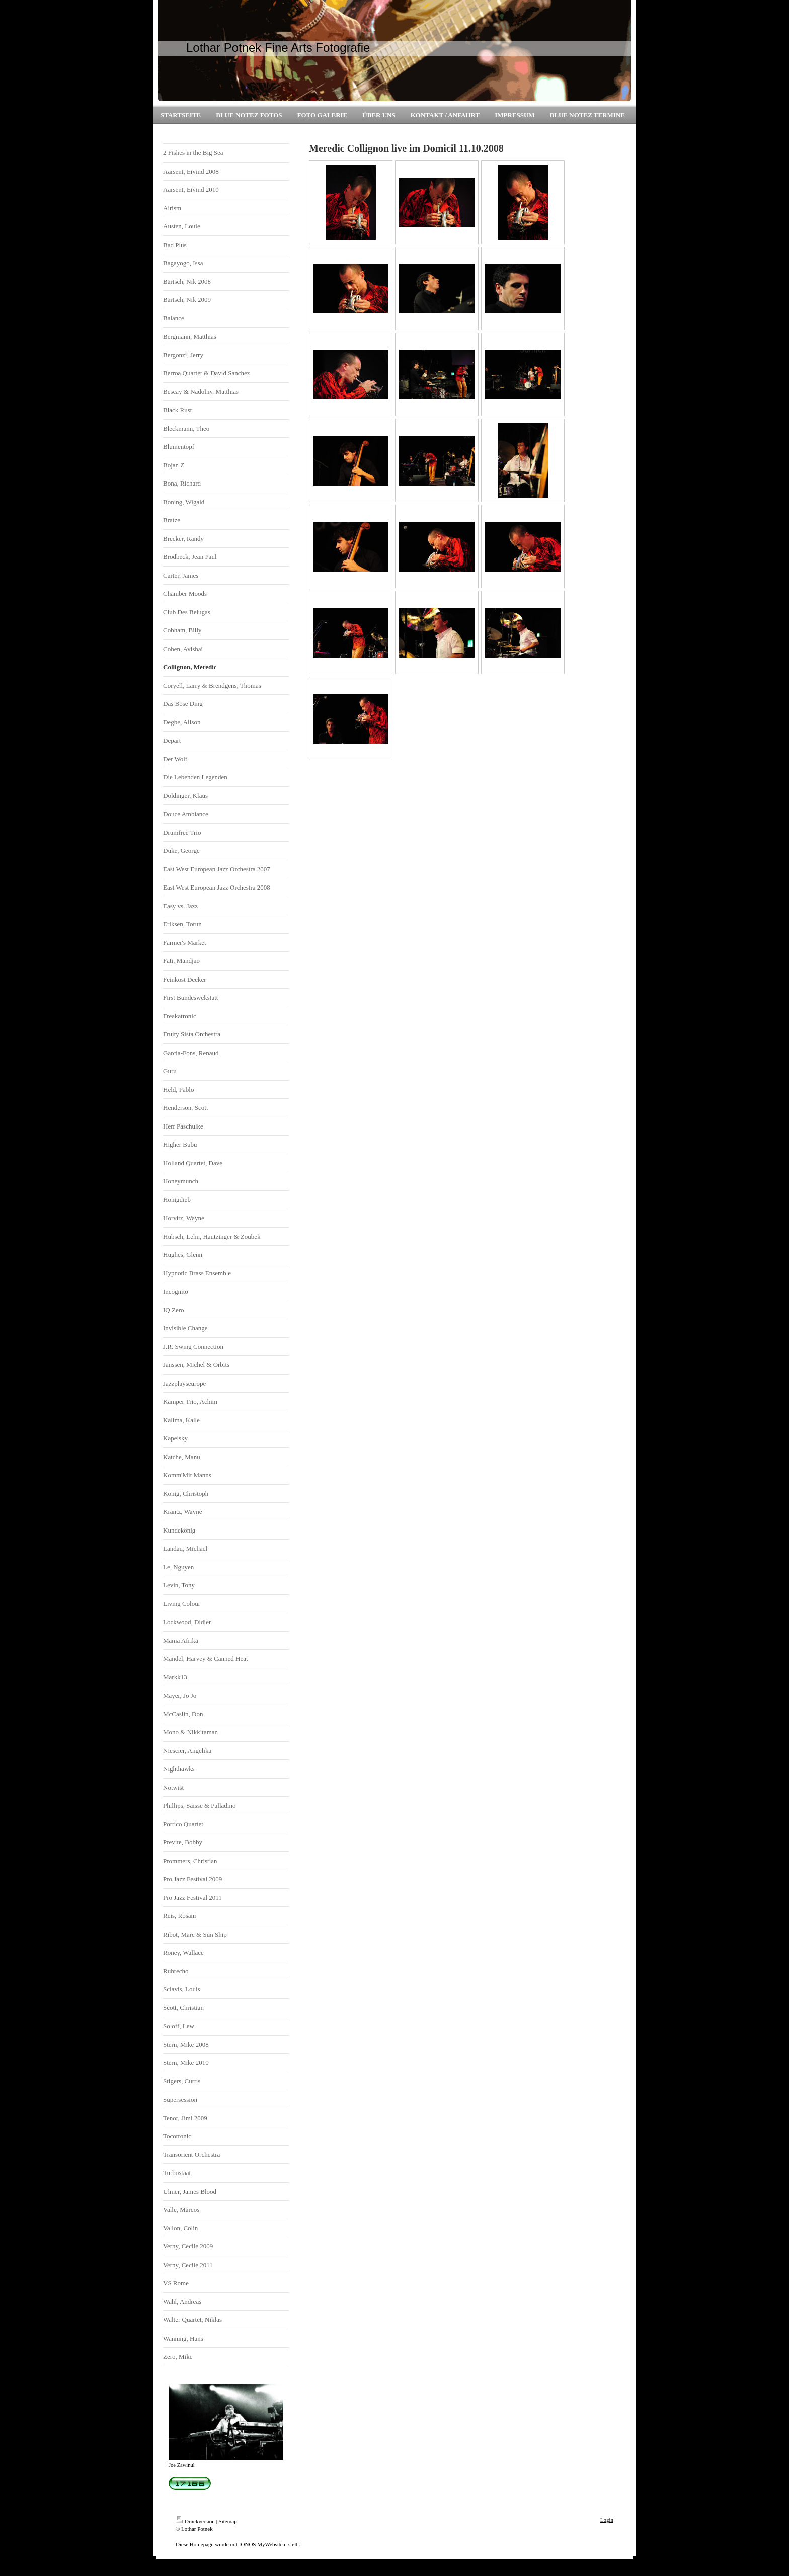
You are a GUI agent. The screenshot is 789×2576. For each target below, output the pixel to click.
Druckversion (195, 2521)
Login (606, 2520)
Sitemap (228, 2521)
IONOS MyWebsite (261, 2544)
